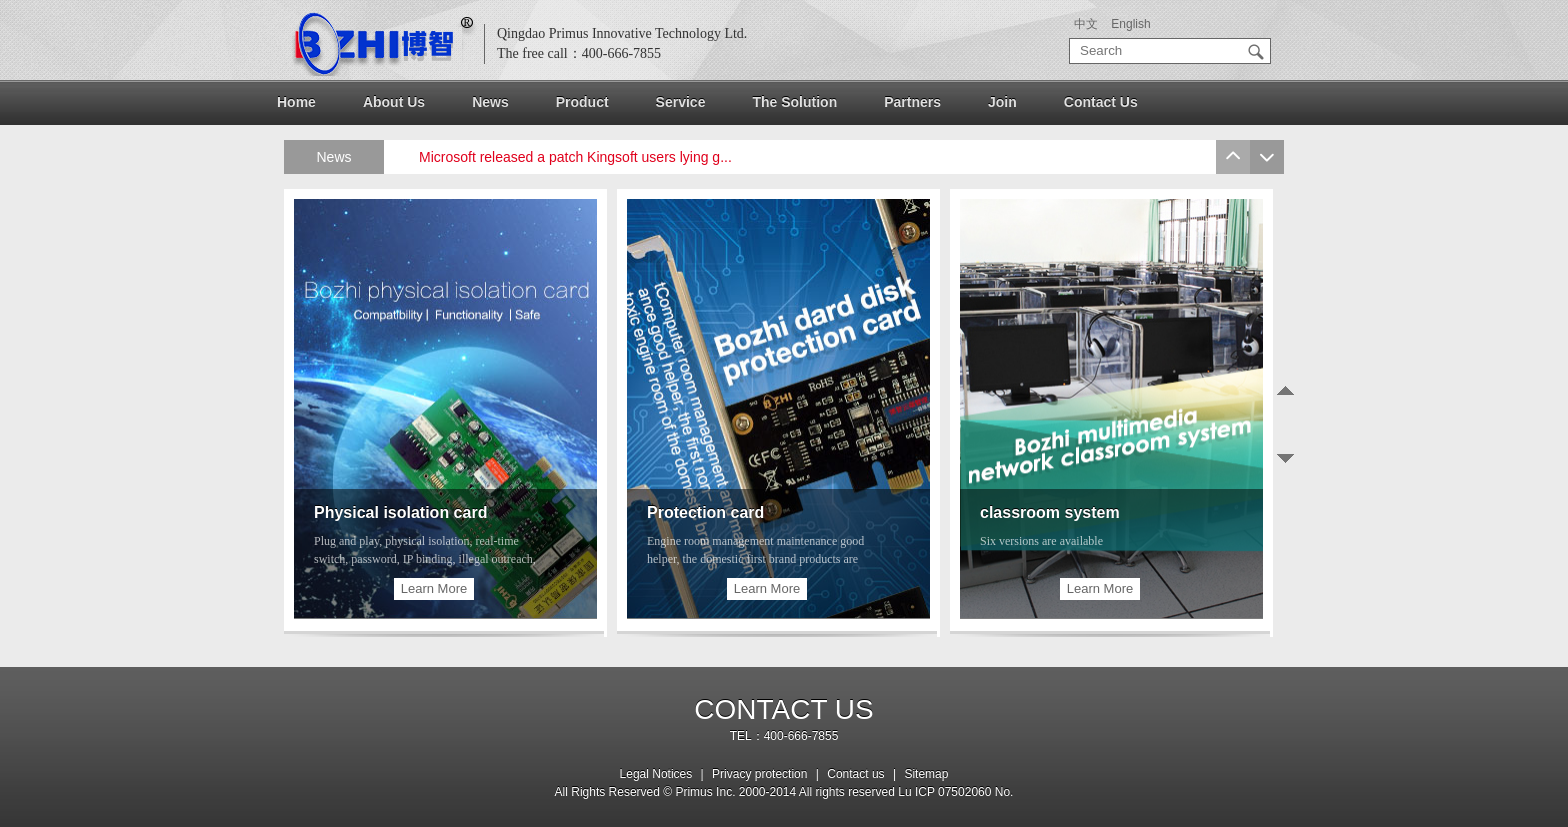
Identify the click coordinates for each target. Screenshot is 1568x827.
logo (384, 44)
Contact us (857, 774)
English (1130, 24)
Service (681, 102)
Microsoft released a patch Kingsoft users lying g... (575, 157)
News (490, 102)
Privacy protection (759, 774)
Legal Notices (656, 774)
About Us (394, 102)
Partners (912, 102)
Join (1002, 102)
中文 (1086, 24)
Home (296, 102)
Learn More (434, 588)
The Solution (794, 102)
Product (582, 102)
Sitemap (926, 774)
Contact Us (1101, 102)
